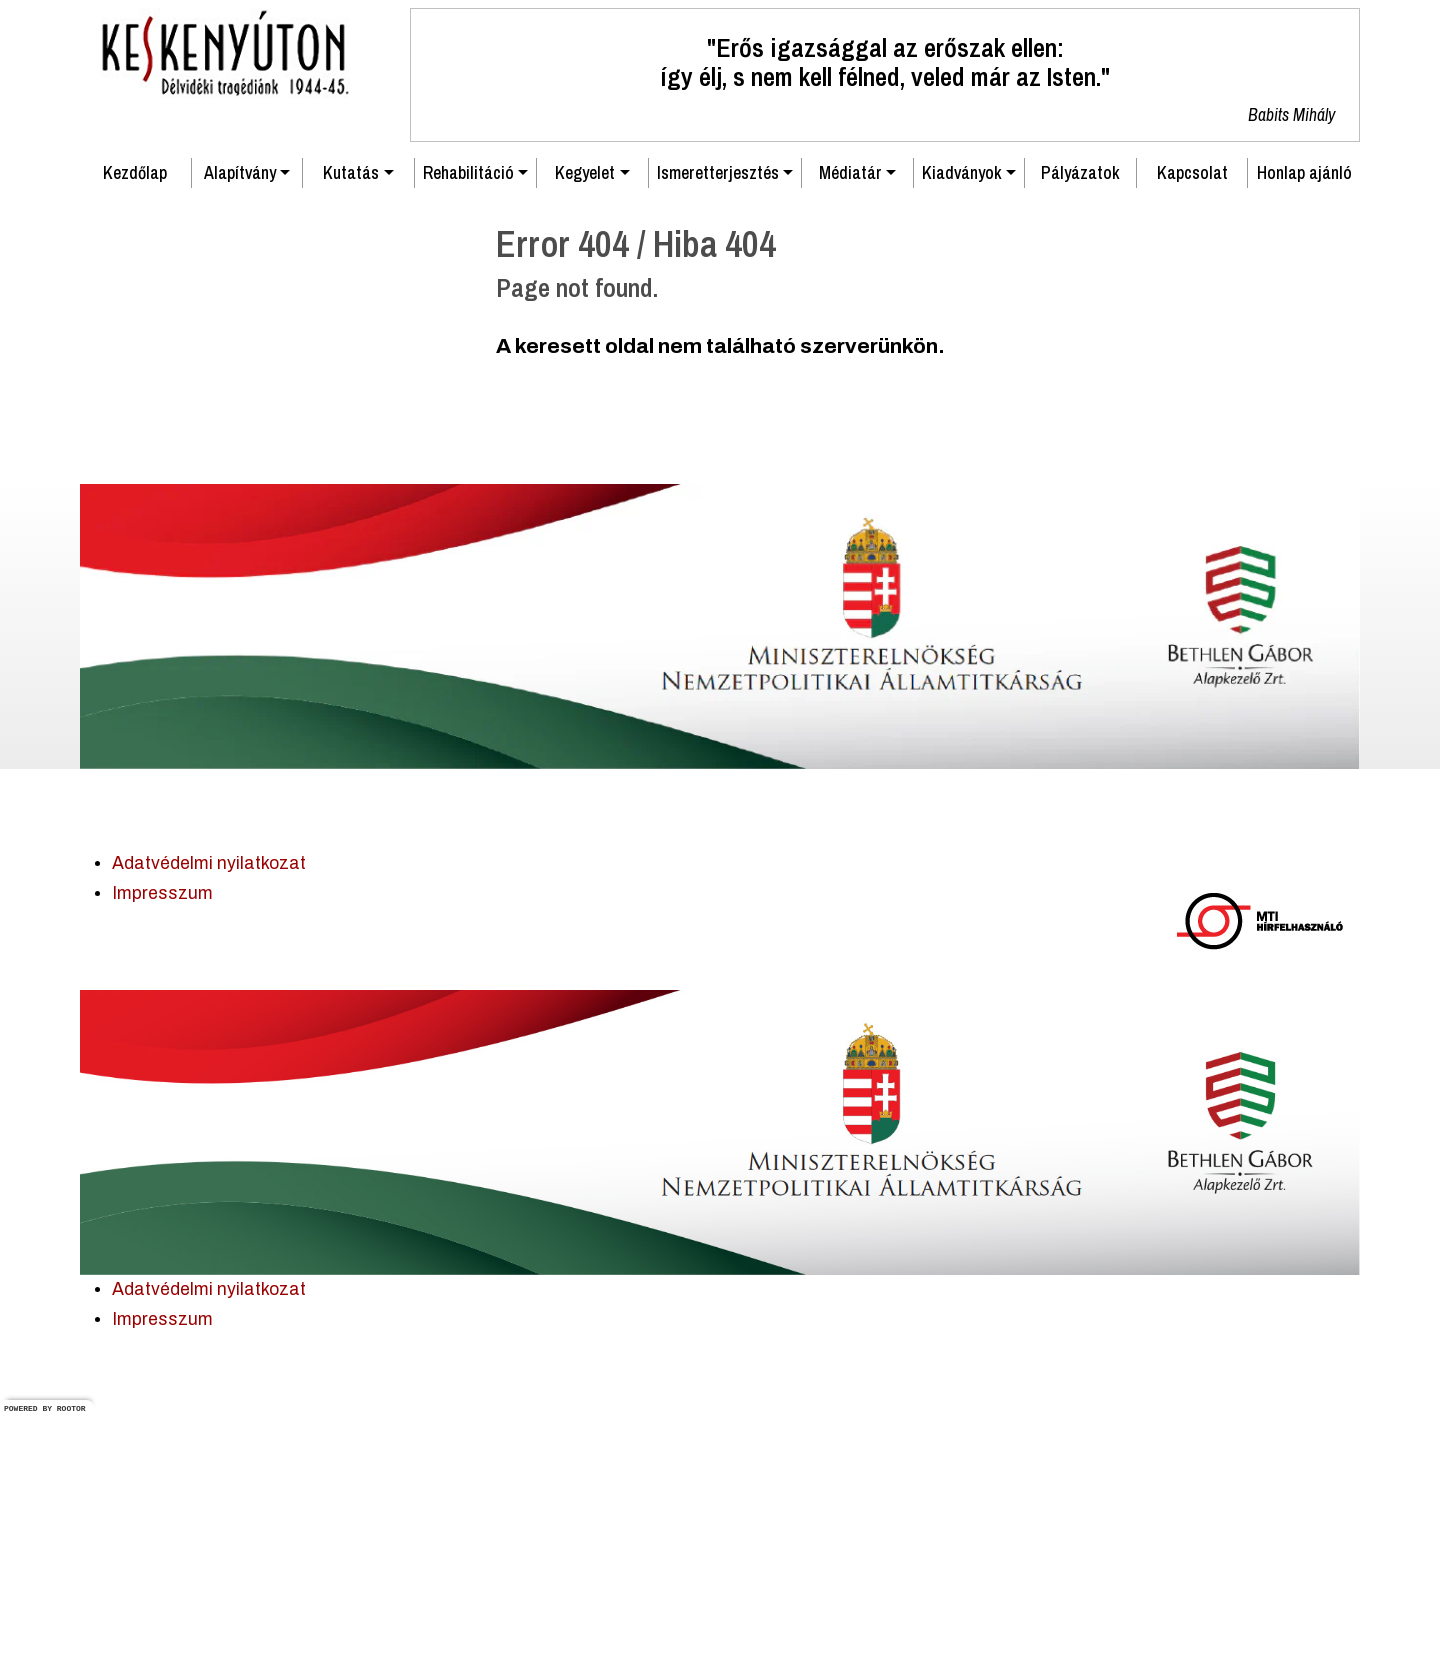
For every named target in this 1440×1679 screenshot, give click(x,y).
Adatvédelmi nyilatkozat (209, 1127)
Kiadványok (962, 436)
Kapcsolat (1192, 436)
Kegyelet (585, 436)
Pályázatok (1080, 436)
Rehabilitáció (468, 436)
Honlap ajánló (1304, 436)
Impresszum (162, 1157)
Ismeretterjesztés (718, 436)
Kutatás (351, 436)
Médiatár (850, 436)
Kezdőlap (135, 436)
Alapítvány (240, 436)
